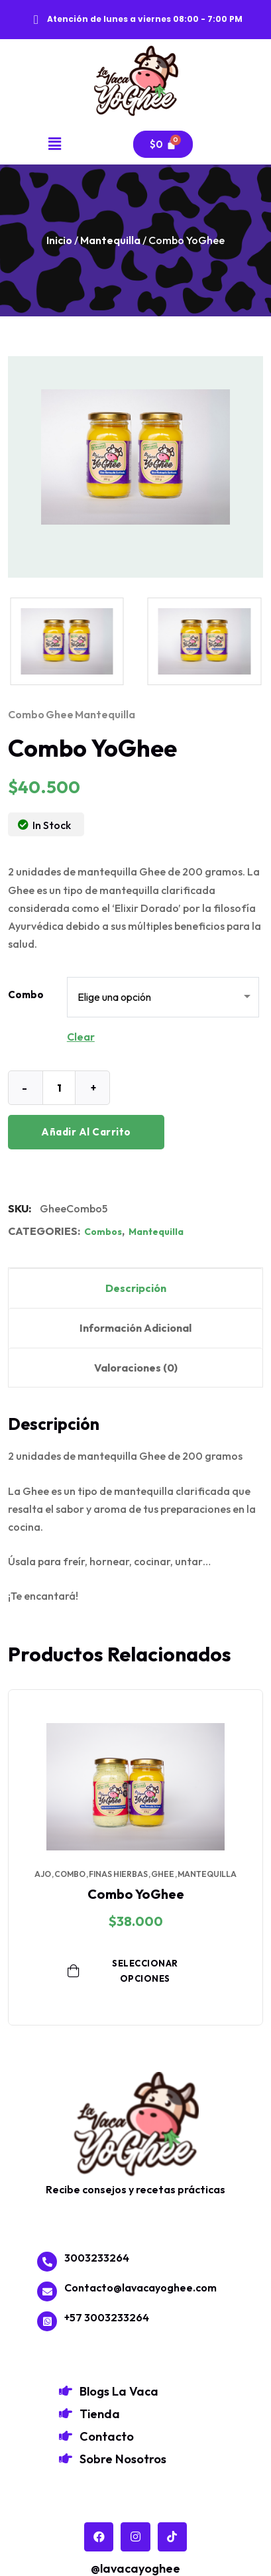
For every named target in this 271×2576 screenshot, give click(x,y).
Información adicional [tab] (135, 1327)
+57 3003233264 (106, 2317)
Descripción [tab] (135, 1288)
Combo (26, 994)
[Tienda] (65, 2413)
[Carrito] (163, 144)
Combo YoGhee (135, 1894)
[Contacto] (65, 2436)
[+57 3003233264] (47, 2321)
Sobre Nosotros (123, 2459)
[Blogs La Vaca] (65, 2391)
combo (26, 714)
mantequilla (105, 714)
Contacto (107, 2436)
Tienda (100, 2413)
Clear (81, 1036)
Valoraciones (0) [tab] (136, 1367)
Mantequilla (110, 240)
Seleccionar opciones (123, 1971)
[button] (54, 144)
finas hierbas (118, 1874)
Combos (103, 1232)
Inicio (59, 240)
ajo (42, 1874)
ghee (60, 714)
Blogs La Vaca (119, 2391)
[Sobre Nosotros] (65, 2458)
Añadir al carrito (86, 1132)
